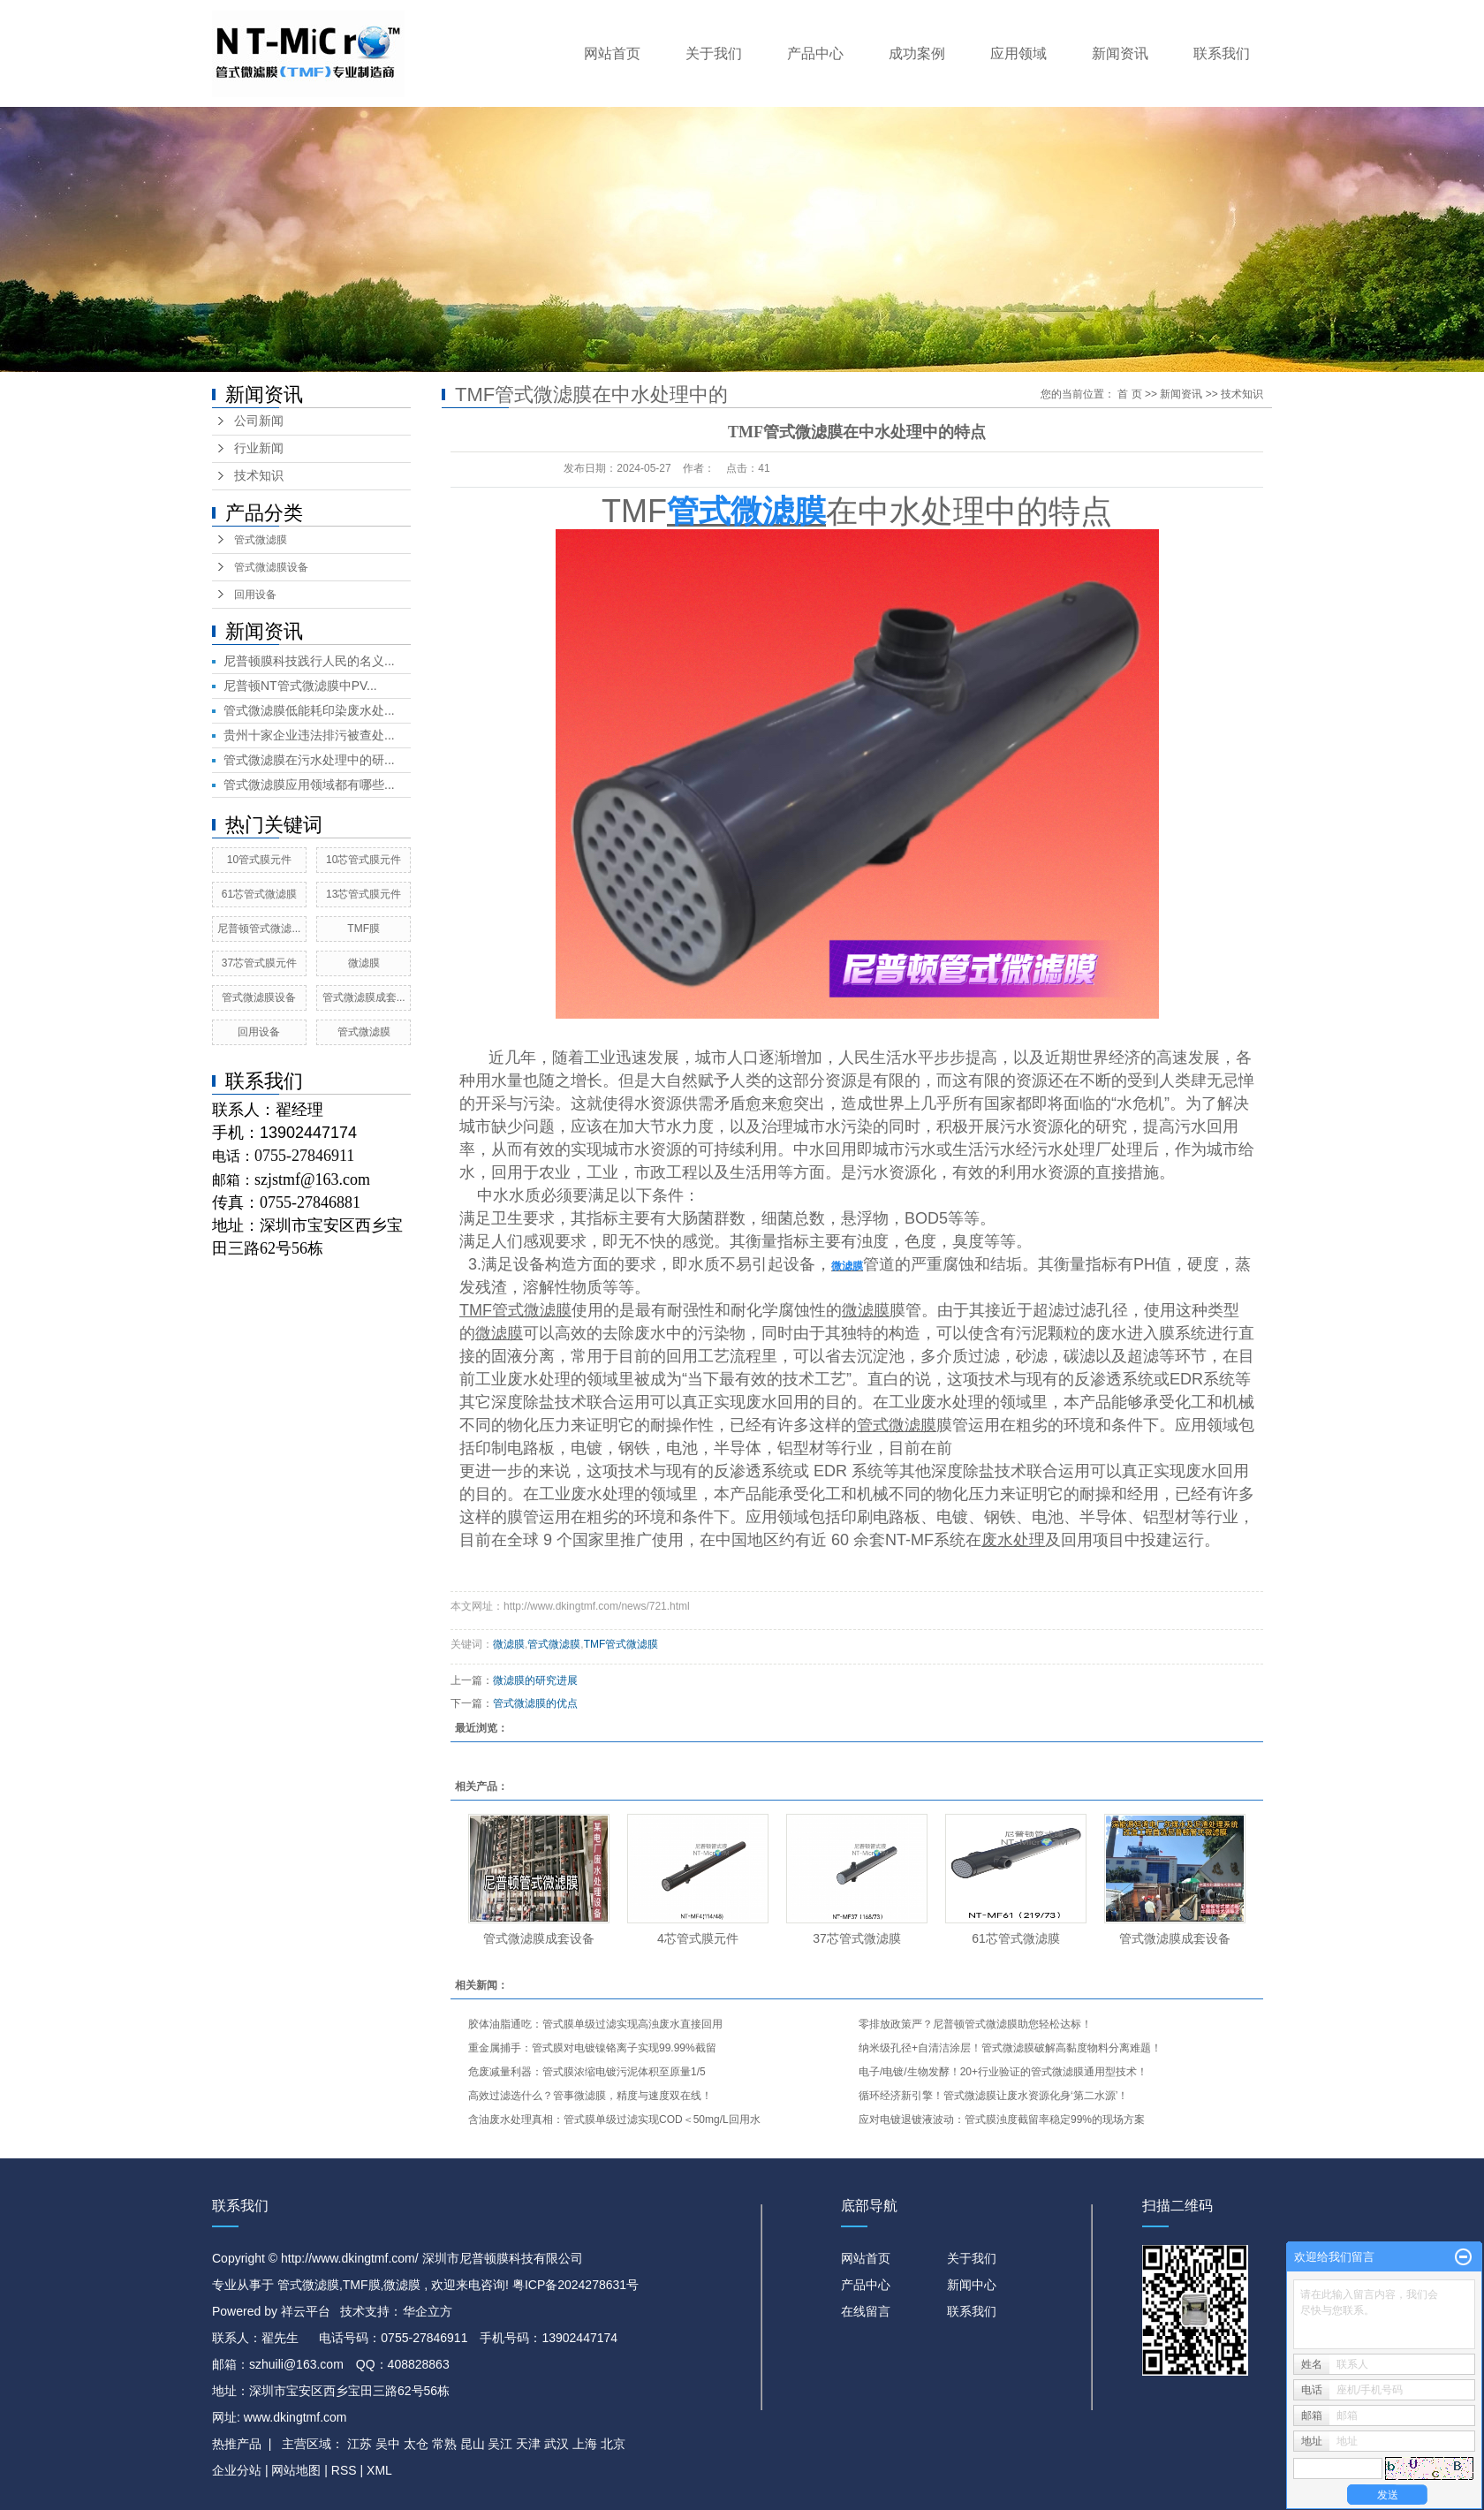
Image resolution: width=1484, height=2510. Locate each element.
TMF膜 (363, 928)
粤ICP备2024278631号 (575, 2285)
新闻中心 (971, 2285)
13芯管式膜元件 (363, 894)
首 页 (1129, 394)
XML (379, 2470)
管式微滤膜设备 (271, 567)
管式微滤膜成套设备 (538, 1938)
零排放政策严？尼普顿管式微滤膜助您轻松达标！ (975, 2024)
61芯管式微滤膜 (259, 894)
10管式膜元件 (259, 859)
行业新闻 (259, 448)
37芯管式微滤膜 (857, 1938)
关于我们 (713, 53)
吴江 (500, 2444)
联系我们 (1221, 53)
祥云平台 (305, 2311)
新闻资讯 (1120, 53)
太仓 (416, 2444)
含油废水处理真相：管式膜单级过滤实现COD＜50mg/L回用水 (614, 2119)
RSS (344, 2470)
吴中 (387, 2444)
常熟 (444, 2444)
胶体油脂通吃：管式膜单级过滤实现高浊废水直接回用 (595, 2024)
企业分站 (236, 2470)
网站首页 (612, 53)
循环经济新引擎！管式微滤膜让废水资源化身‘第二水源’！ (993, 2095)
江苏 (359, 2444)
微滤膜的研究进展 (535, 1680)
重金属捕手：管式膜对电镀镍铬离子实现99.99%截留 (592, 2048)
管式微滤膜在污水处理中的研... (309, 760)
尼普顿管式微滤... (258, 928)
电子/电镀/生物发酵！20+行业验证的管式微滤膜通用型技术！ (1003, 2072)
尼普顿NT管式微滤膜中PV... (300, 686)
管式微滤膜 (260, 540)
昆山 (472, 2444)
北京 (613, 2444)
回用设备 (255, 594)
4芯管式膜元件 (697, 1938)
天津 (528, 2444)
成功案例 (917, 53)
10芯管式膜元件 (363, 859)
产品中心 (815, 53)
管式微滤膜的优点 (535, 1703)
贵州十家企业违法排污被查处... (309, 735)
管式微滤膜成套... (363, 997)
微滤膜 (364, 963)
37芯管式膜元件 (259, 963)
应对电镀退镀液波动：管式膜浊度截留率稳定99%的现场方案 (1002, 2119)
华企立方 (427, 2311)
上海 (584, 2444)
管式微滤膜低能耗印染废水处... (309, 710)
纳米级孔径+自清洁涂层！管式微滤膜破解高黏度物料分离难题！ (1010, 2048)
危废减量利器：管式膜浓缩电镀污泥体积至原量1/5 (587, 2072)
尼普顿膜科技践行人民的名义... (309, 661)
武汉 (556, 2444)
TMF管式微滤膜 (621, 1644)
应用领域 (1018, 53)
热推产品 (236, 2444)
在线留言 (865, 2311)
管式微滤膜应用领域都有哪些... (309, 784)
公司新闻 (259, 421)
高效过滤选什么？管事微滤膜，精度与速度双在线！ (590, 2095)
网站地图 (297, 2470)
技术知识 (259, 475)
